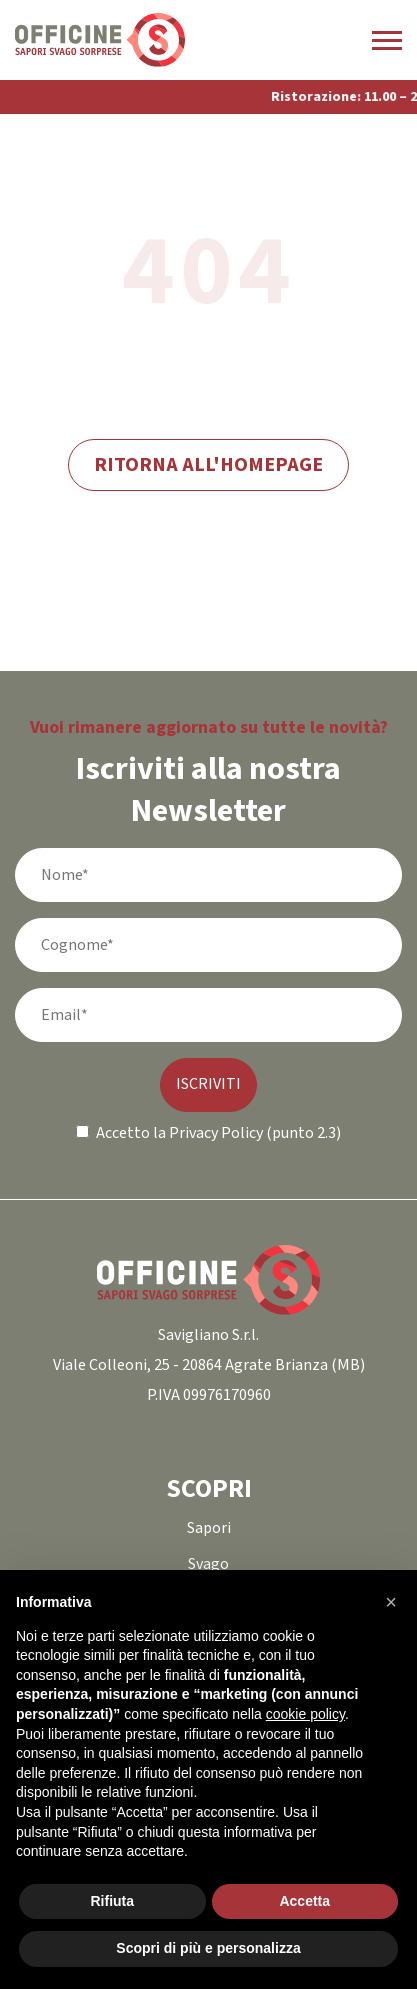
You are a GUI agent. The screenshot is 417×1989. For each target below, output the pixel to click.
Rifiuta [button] (112, 1901)
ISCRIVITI (208, 1084)
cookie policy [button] (305, 1714)
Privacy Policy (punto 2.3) (255, 1133)
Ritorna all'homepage (208, 465)
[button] (391, 1602)
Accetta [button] (304, 1901)
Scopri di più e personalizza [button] (208, 1948)
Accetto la (121, 1133)
